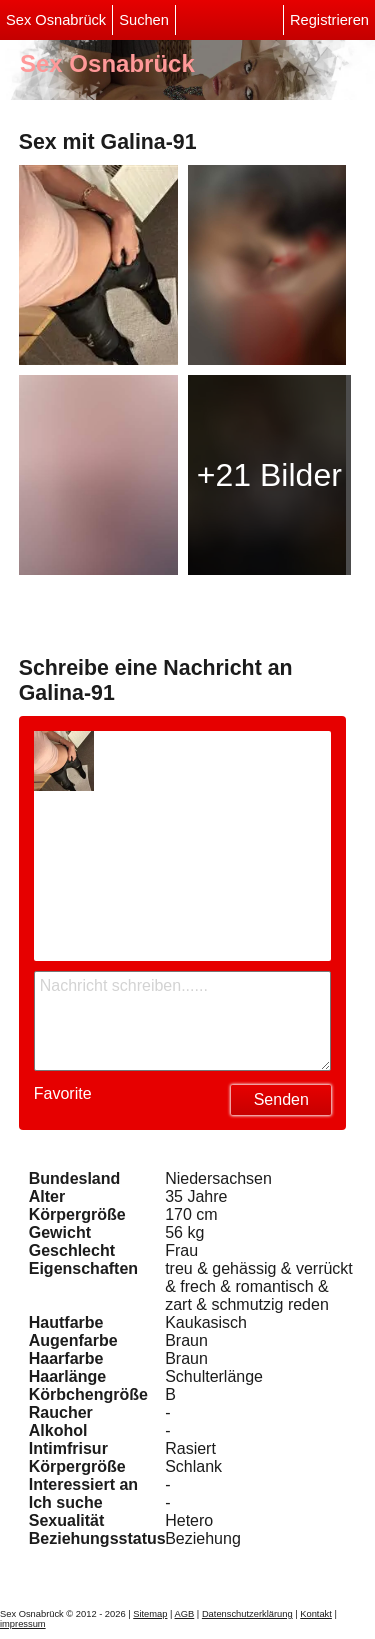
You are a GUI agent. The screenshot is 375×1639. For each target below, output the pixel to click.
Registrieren (329, 20)
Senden (281, 1099)
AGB (185, 1614)
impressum (23, 1624)
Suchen (144, 20)
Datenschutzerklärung (247, 1614)
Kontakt (316, 1614)
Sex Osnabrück (56, 20)
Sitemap (150, 1614)
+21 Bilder (269, 475)
